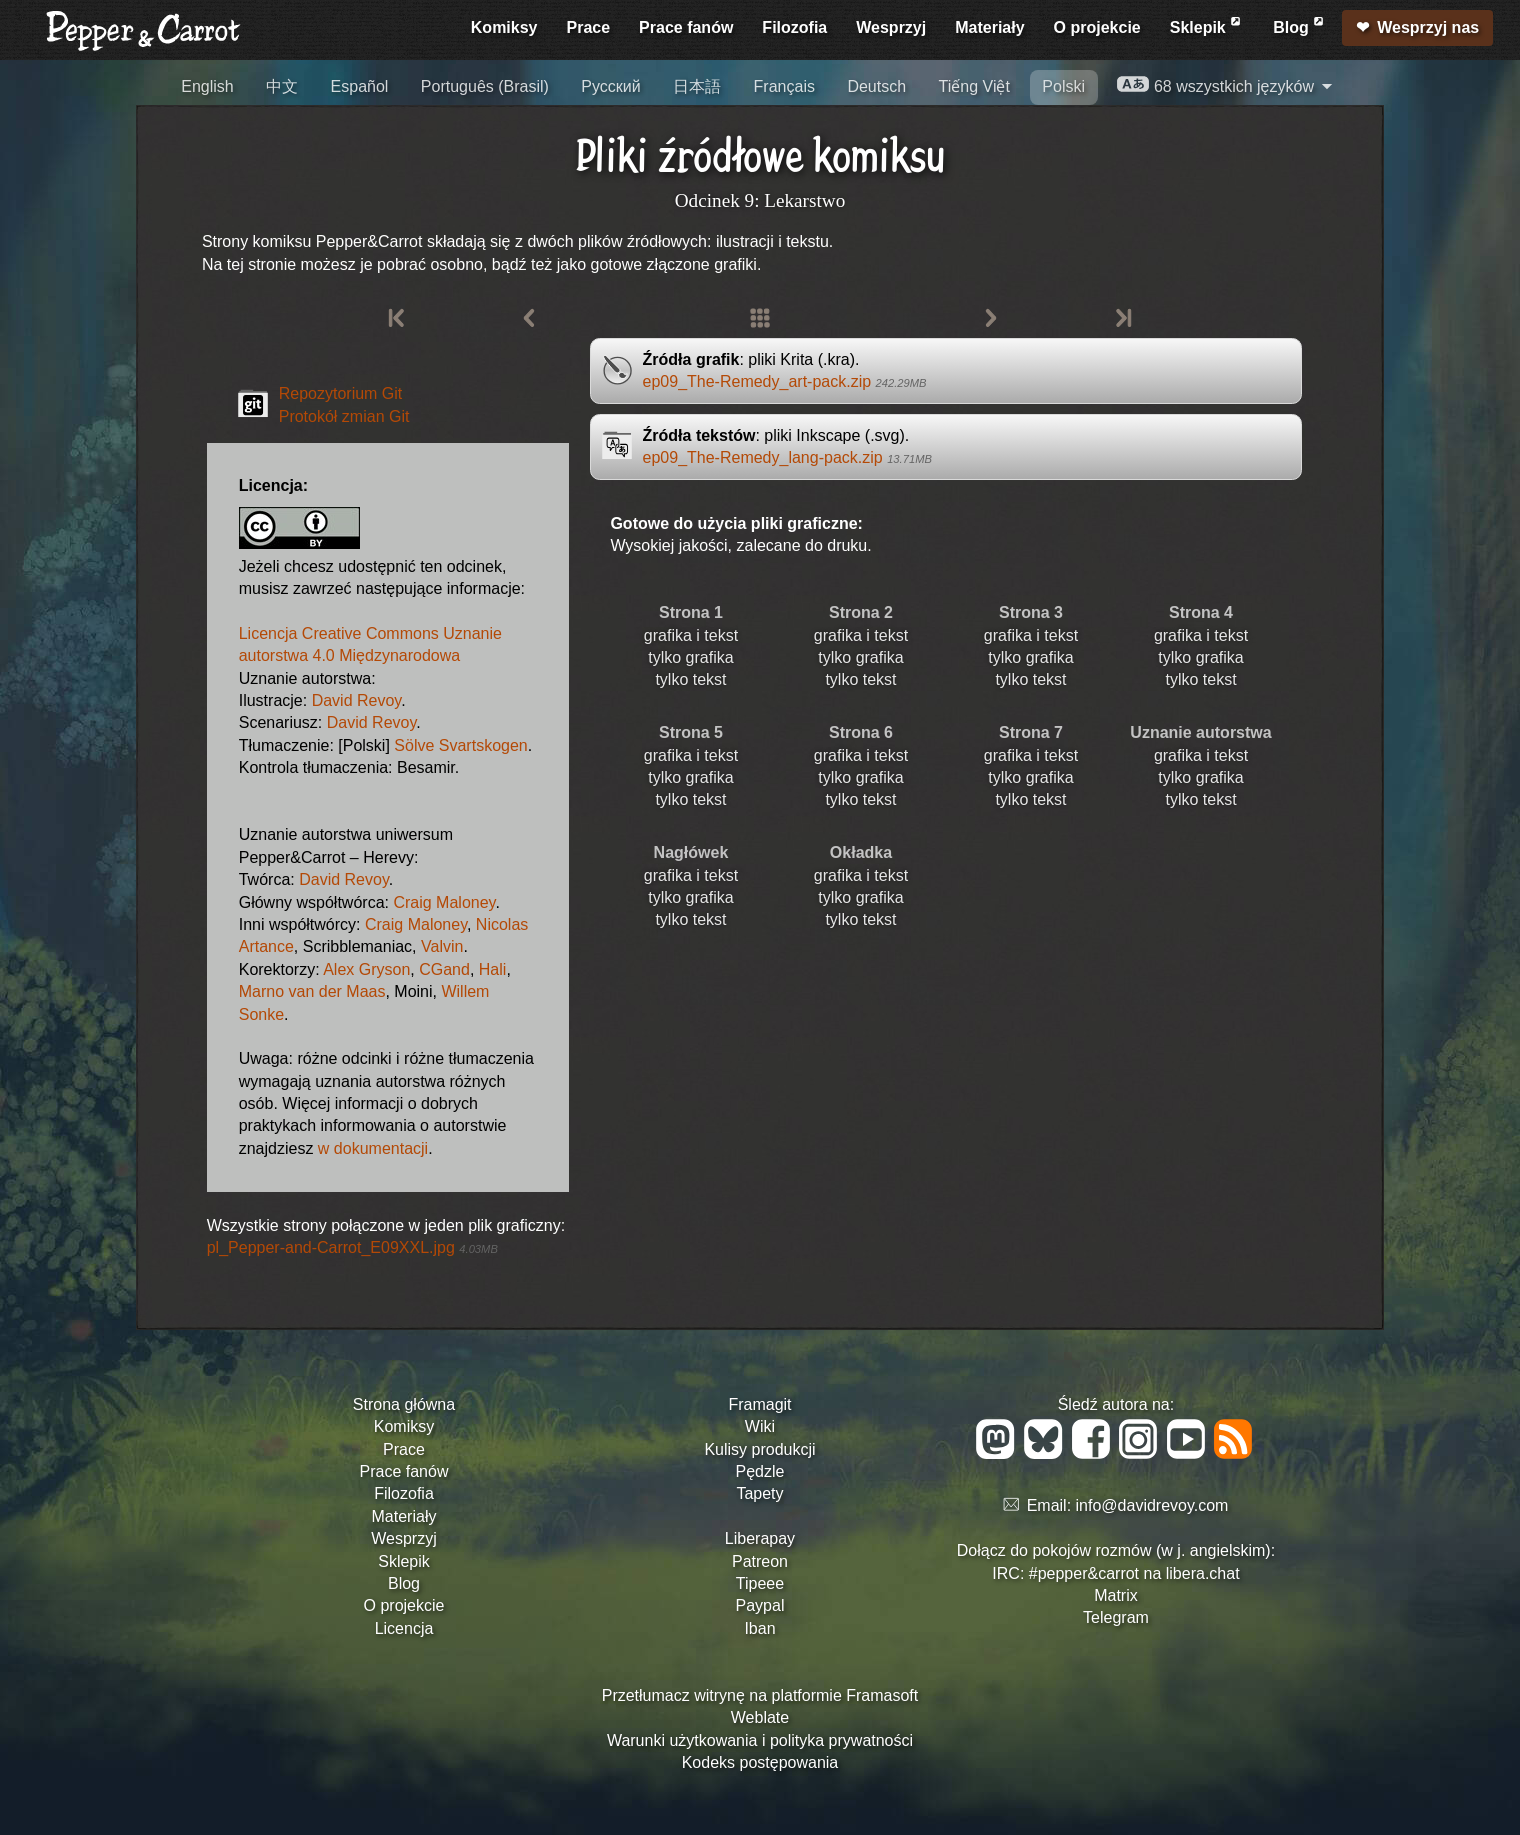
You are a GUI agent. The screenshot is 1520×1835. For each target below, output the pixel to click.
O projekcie (1097, 27)
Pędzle (760, 1471)
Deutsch (876, 86)
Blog (1300, 24)
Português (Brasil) (485, 86)
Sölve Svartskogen (460, 745)
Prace (589, 27)
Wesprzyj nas (1428, 27)
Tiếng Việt (974, 86)
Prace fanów (686, 27)
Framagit (759, 1404)
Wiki (760, 1426)
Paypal (760, 1605)
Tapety (759, 1493)
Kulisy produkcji (759, 1449)
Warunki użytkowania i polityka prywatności (760, 1740)
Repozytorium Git (341, 393)
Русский (610, 86)
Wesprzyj (891, 27)
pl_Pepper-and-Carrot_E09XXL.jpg (352, 1247)
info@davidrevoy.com (1152, 1505)
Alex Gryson (366, 969)
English (207, 86)
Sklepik (1207, 24)
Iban (759, 1628)
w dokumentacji (373, 1148)
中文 (282, 86)
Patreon (760, 1561)
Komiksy (504, 27)
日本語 (697, 86)
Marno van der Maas (312, 991)
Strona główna (404, 1404)
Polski (1063, 86)
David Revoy (357, 700)
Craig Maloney (444, 902)
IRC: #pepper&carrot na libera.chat (1115, 1573)
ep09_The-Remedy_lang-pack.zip (787, 457)
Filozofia (794, 27)
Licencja (404, 1628)
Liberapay (760, 1538)
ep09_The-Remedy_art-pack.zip (785, 381)
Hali (493, 969)
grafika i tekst (691, 635)
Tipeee (760, 1583)
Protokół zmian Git (344, 416)
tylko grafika (690, 657)
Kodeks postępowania (760, 1762)
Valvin (442, 946)
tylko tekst (690, 679)
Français (784, 86)
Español (360, 86)
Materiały (989, 27)
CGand (444, 969)
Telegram (1116, 1617)
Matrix (1116, 1595)
